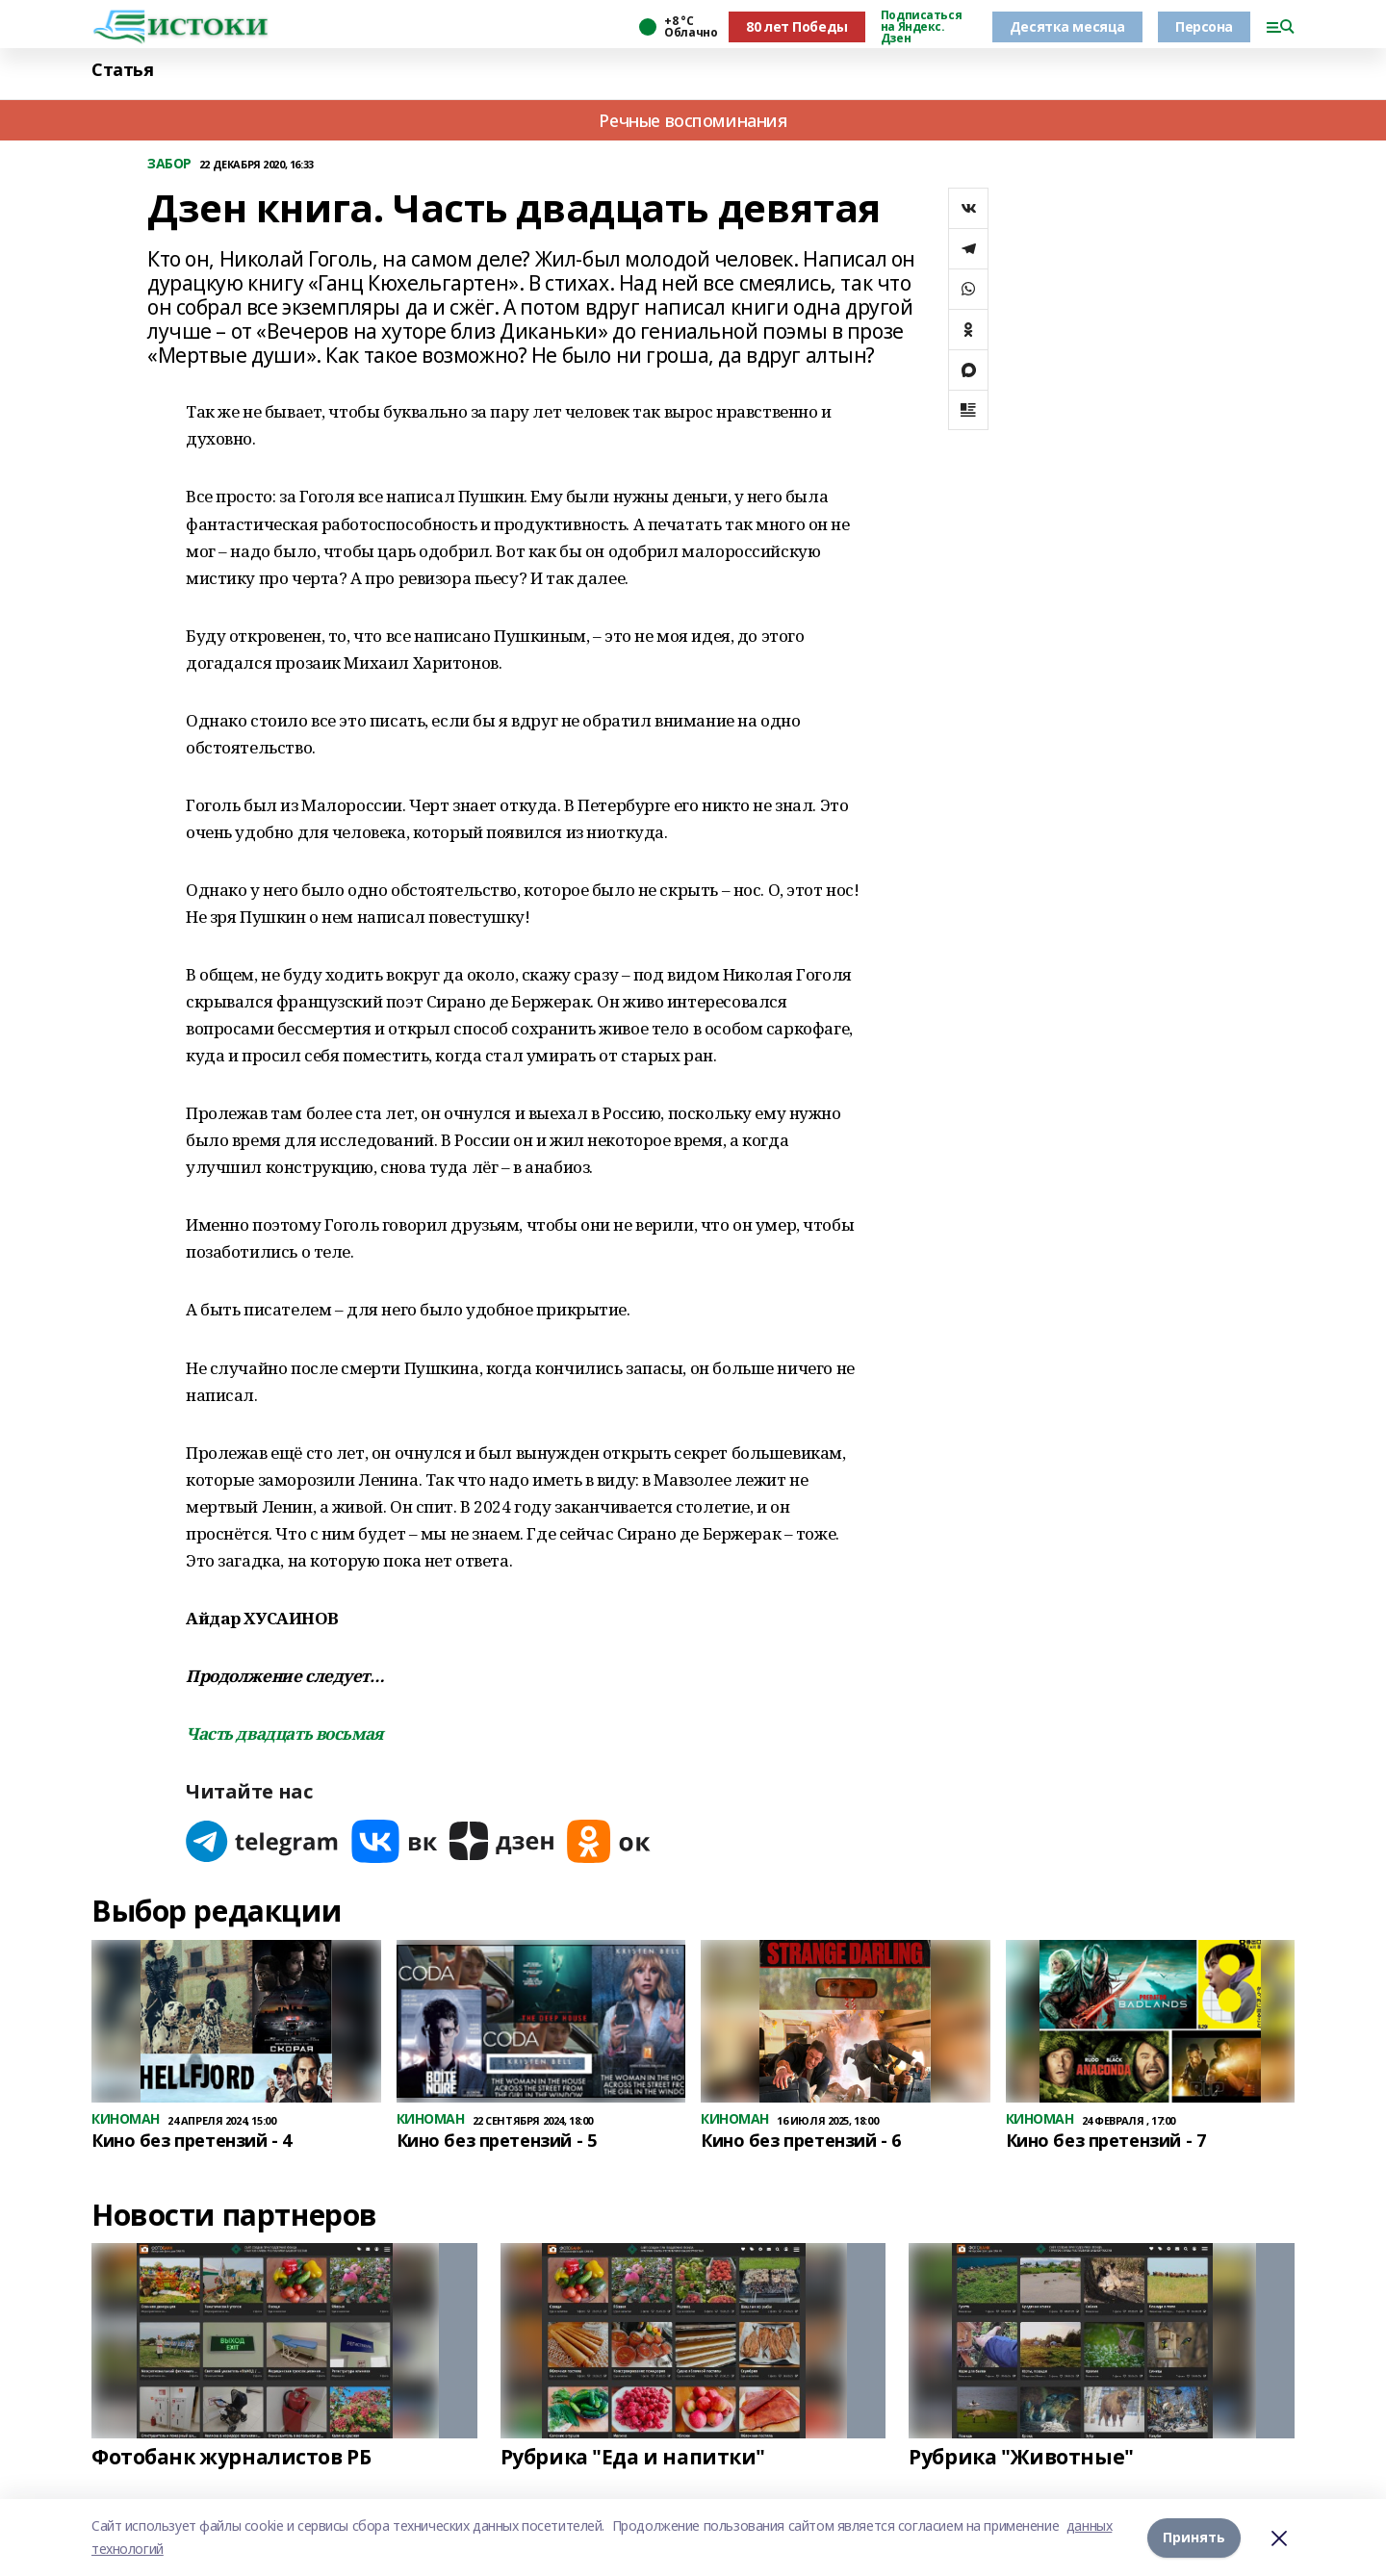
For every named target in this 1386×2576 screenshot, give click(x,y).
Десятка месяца (1067, 26)
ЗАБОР (169, 164)
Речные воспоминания (692, 120)
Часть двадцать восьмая (284, 1733)
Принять (1194, 2537)
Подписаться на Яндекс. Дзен (921, 27)
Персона (1204, 26)
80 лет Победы (797, 26)
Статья (122, 70)
